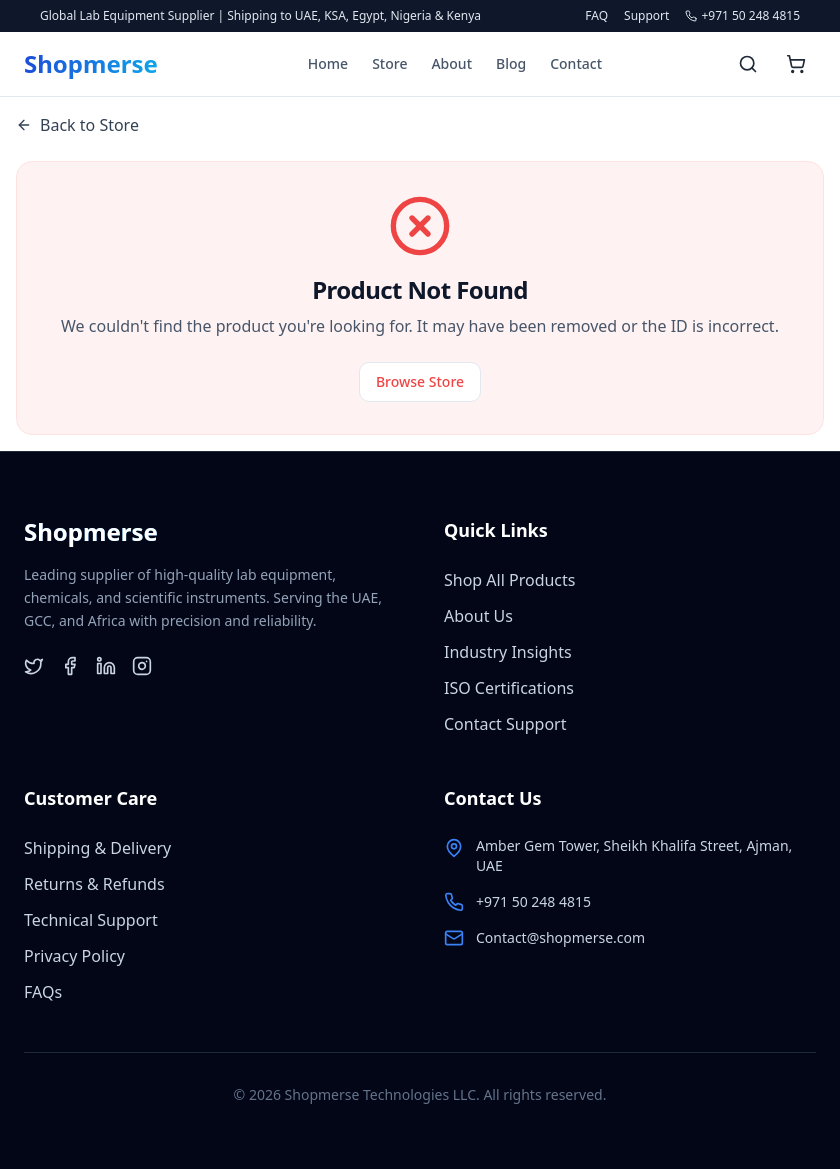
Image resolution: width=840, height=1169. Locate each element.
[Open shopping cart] (796, 64)
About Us (478, 616)
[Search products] (748, 64)
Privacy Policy (74, 956)
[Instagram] (142, 666)
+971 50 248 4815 (533, 901)
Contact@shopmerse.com (560, 937)
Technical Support (91, 920)
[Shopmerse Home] (91, 64)
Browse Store (420, 381)
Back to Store (77, 125)
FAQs (43, 992)
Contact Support (505, 724)
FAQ (596, 16)
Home (328, 63)
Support (646, 16)
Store (389, 63)
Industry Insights (508, 652)
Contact (576, 63)
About (451, 63)
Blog (511, 63)
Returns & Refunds (94, 884)
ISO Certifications (509, 688)
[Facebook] (70, 666)
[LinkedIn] (106, 666)
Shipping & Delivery (97, 848)
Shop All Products (510, 580)
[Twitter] (34, 666)
